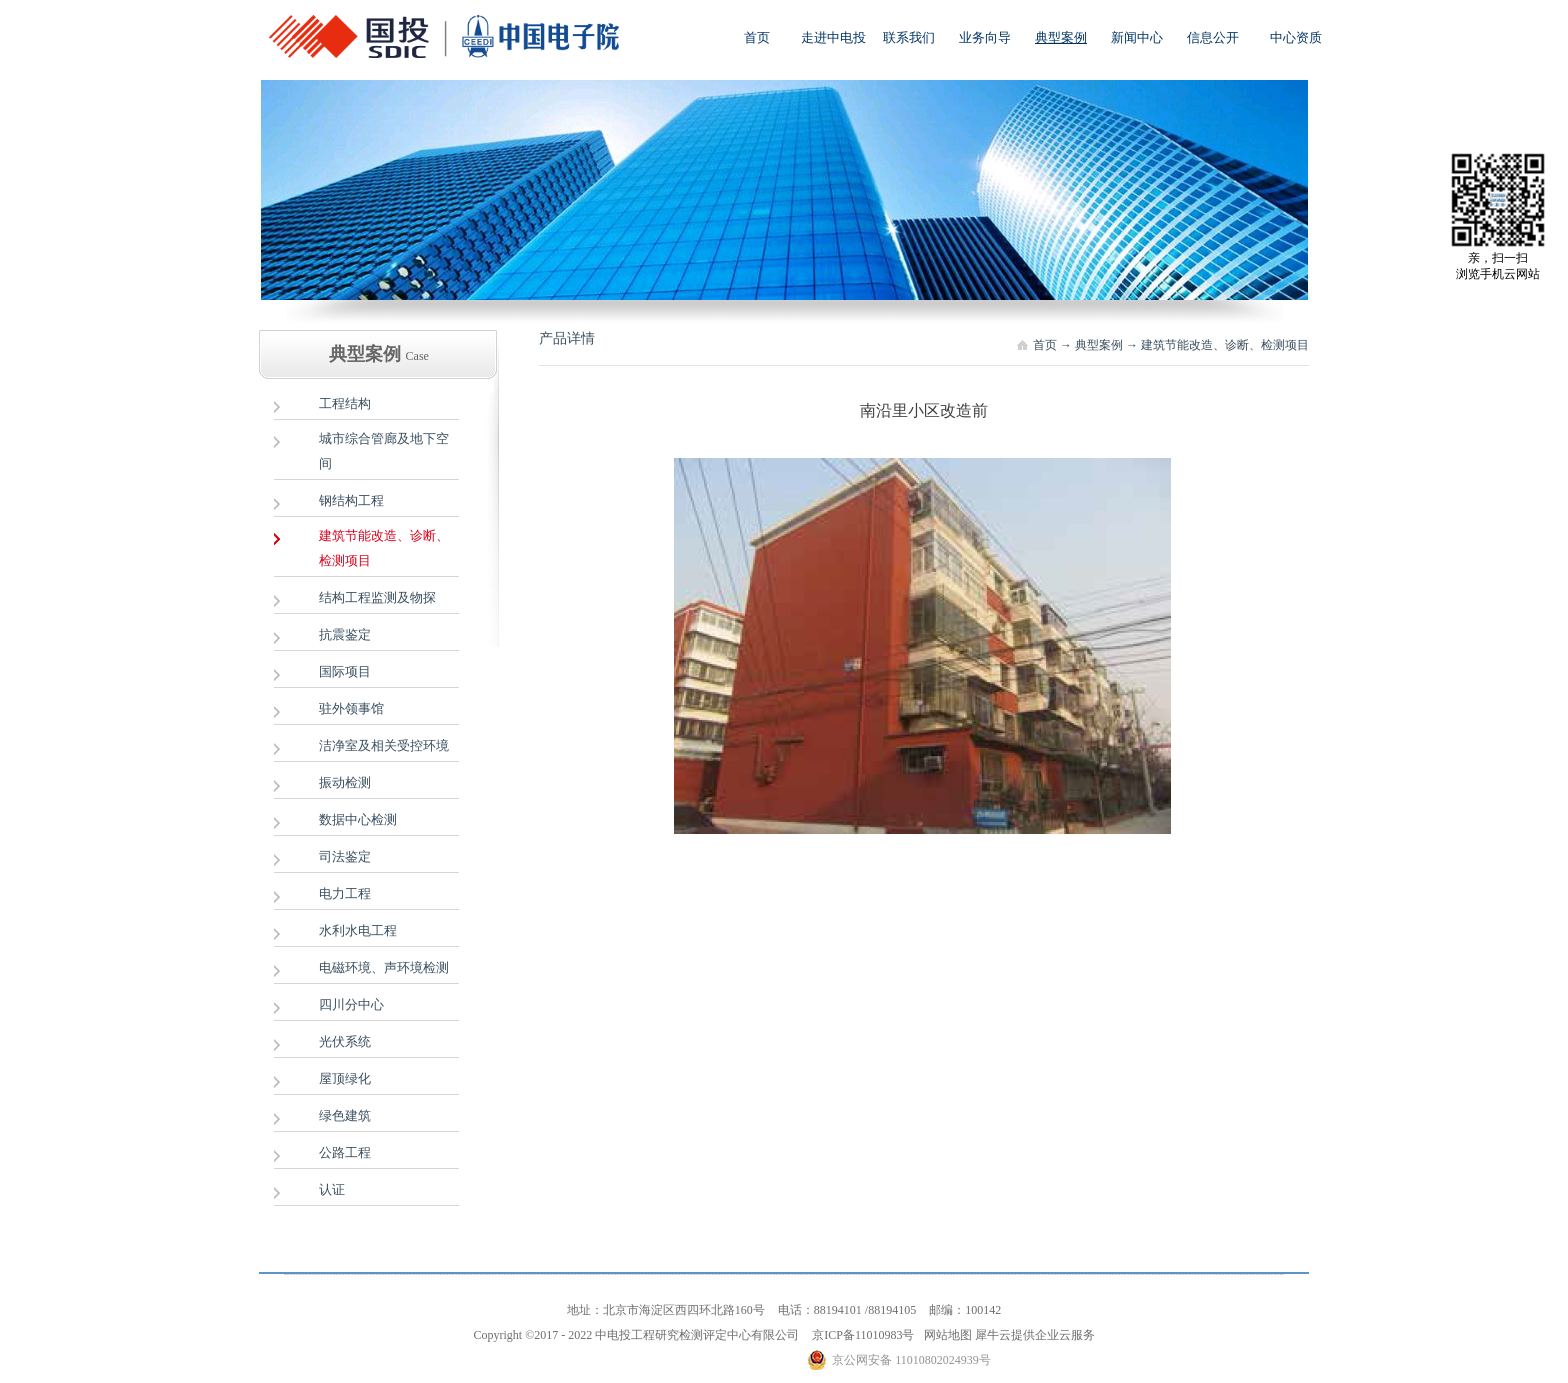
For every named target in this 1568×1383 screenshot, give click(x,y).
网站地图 (945, 1335)
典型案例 (1099, 345)
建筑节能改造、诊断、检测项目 (1225, 345)
